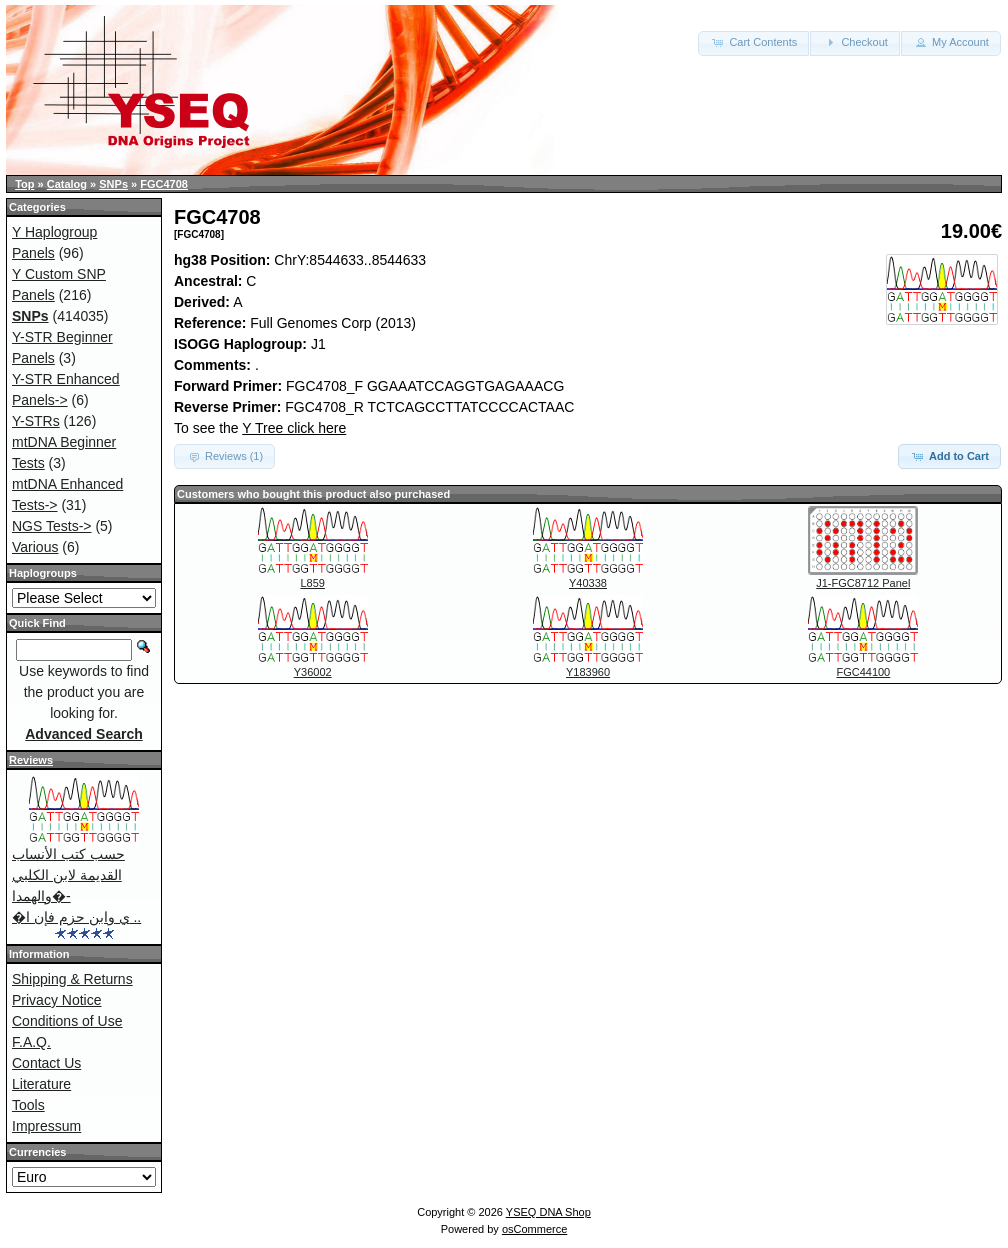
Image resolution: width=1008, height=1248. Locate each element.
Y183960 (588, 672)
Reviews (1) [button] (224, 456)
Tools (28, 1105)
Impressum (46, 1126)
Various (35, 547)
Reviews (31, 760)
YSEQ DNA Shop (548, 1212)
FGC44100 (863, 672)
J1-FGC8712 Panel (863, 583)
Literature (41, 1084)
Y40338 (588, 583)
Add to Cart (949, 456)
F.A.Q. (31, 1042)
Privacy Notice (56, 1000)
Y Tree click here (294, 428)
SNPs (113, 184)
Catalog (67, 184)
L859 (312, 583)
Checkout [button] (855, 42)
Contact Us (46, 1063)
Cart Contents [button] (753, 42)
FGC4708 (164, 184)
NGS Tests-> (52, 526)
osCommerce (534, 1229)
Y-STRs (36, 421)
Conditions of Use (67, 1021)
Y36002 (313, 672)
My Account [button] (951, 42)
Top (24, 184)
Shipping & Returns (72, 979)
